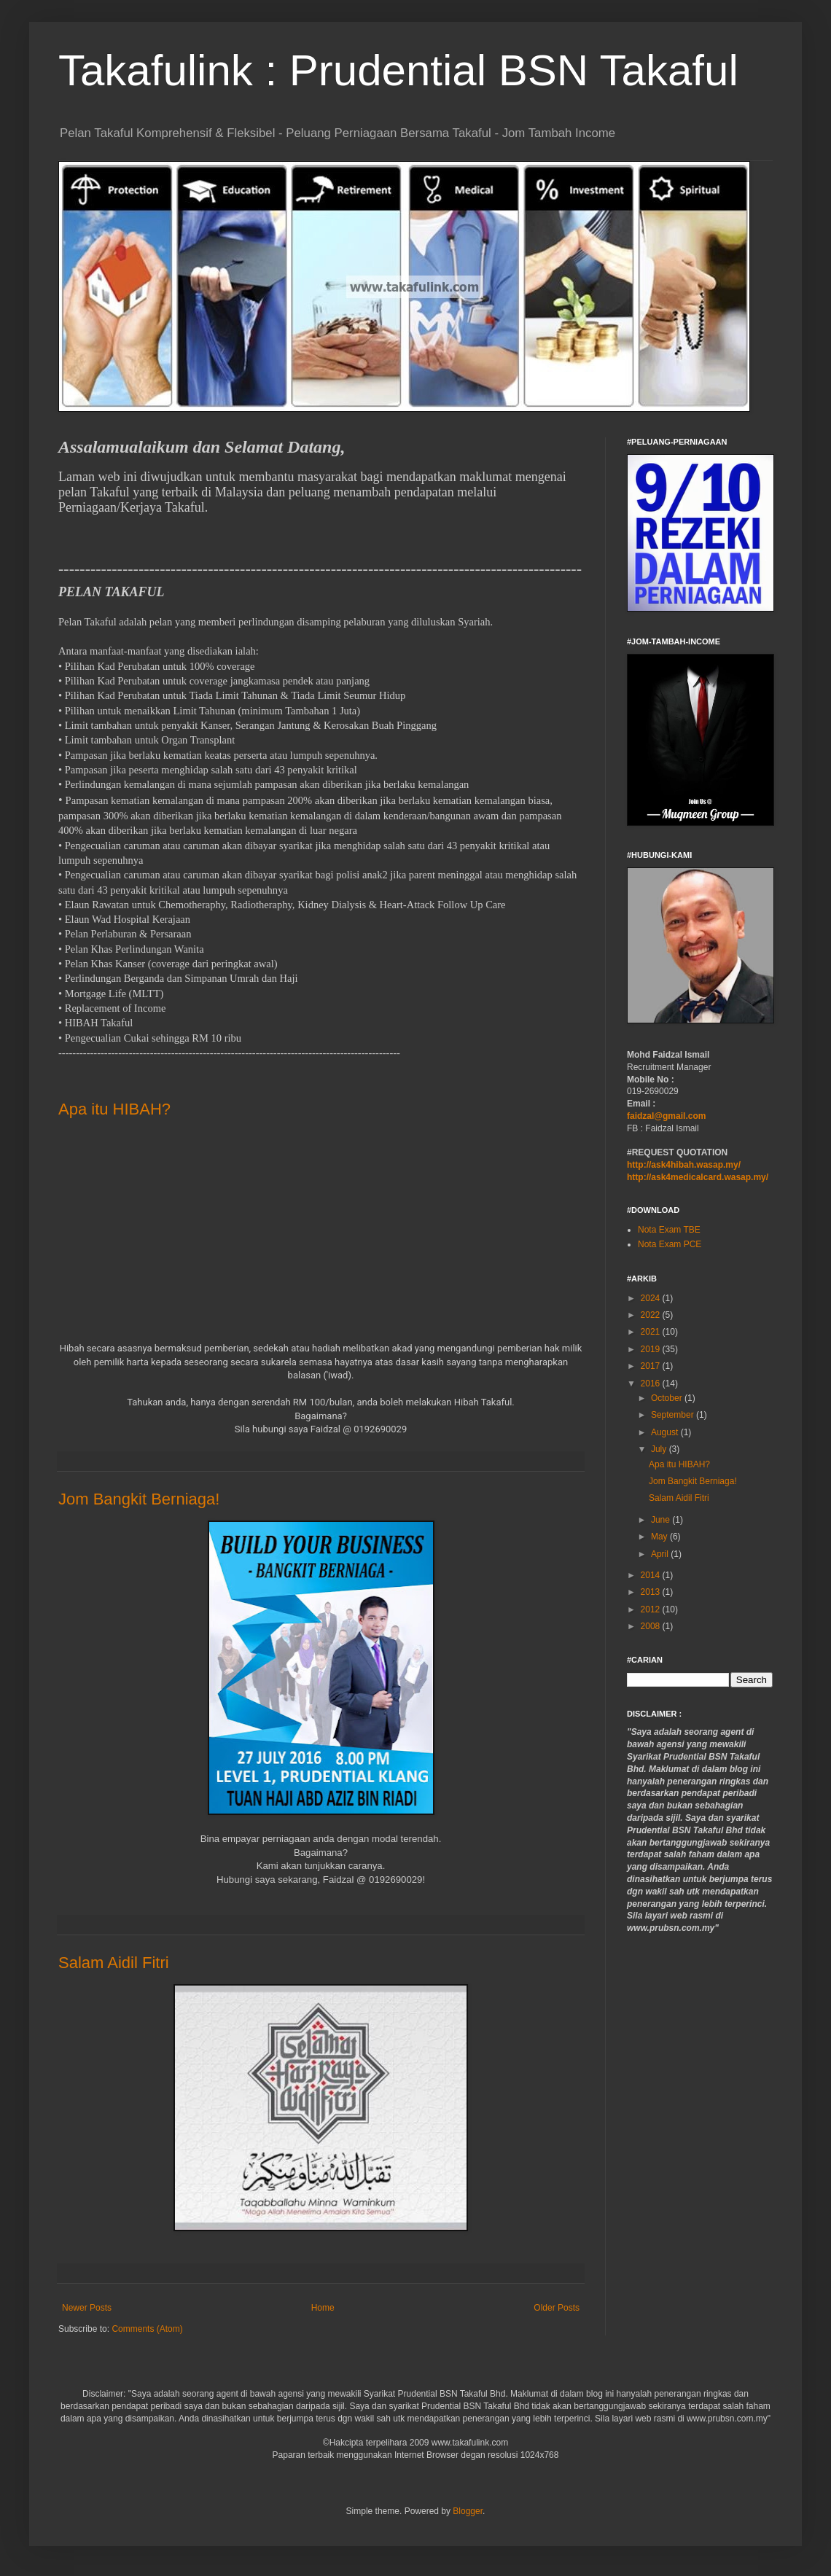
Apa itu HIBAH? (114, 1109)
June (661, 1520)
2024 (652, 1298)
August (666, 1432)
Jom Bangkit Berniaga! (138, 1499)
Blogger (468, 2511)
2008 (652, 1626)
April (661, 1554)
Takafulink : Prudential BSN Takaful (398, 70)
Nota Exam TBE (669, 1230)
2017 (652, 1366)
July (660, 1449)
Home (323, 2308)
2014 (652, 1575)
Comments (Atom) (147, 2329)
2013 (652, 1592)
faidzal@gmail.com (666, 1116)
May (660, 1536)
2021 (652, 1332)
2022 (652, 1315)
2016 (652, 1383)
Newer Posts (87, 2308)
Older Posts (557, 2308)
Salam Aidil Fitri (113, 1963)
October (667, 1398)
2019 (652, 1349)
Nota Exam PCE (669, 1244)
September (673, 1415)
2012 (652, 1609)
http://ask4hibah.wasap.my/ (684, 1165)
